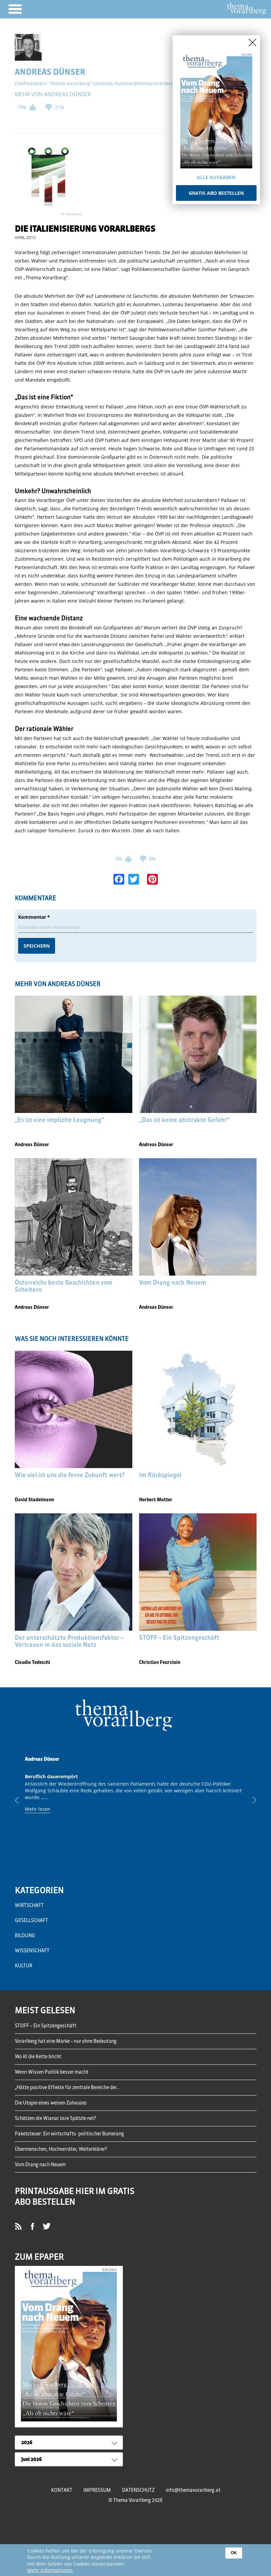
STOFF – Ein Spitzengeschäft (45, 2026)
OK (234, 2553)
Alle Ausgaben (216, 177)
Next (249, 1800)
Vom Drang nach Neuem (40, 2165)
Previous (22, 1800)
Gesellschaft (31, 1920)
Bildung (25, 1936)
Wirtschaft (29, 1905)
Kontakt (61, 2490)
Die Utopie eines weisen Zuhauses (51, 2103)
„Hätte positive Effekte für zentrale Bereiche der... (67, 2087)
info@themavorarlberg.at (193, 2490)
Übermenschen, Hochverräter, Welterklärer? (61, 2149)
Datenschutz (138, 2490)
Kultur (23, 1966)
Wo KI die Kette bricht (38, 2057)
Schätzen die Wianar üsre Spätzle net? (55, 2118)
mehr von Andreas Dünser (53, 94)
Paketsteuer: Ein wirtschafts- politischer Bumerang (69, 2134)
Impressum (97, 2490)
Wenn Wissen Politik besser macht (51, 2072)
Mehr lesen (37, 1809)
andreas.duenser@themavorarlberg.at (138, 83)
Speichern (37, 946)
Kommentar (34, 917)
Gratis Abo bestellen (216, 193)
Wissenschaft (32, 1951)
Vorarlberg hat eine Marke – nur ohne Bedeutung (66, 2041)
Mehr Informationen (50, 2570)
